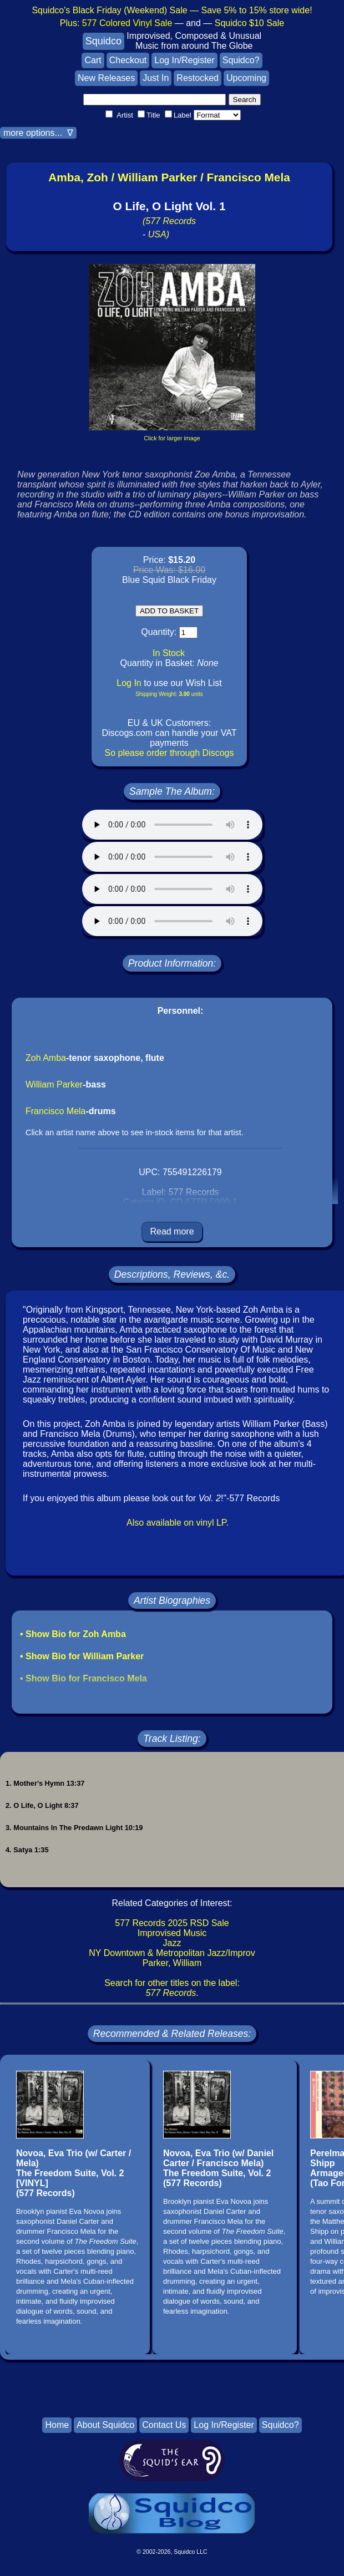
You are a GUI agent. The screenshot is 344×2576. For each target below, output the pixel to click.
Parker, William (172, 1963)
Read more (172, 1231)
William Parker (54, 1084)
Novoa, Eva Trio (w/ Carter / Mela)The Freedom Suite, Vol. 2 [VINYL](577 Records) (73, 2173)
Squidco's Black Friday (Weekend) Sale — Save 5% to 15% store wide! (172, 10)
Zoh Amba (46, 1058)
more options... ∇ (38, 133)
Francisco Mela (55, 1111)
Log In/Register (184, 60)
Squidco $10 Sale (249, 23)
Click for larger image (172, 438)
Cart (92, 60)
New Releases (106, 78)
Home (57, 2425)
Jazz (172, 1943)
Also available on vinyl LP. (178, 1522)
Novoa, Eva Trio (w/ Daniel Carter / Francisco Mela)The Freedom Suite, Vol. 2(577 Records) (218, 2168)
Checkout (128, 60)
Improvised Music (172, 1933)
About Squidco (105, 2425)
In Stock (169, 653)
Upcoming (246, 78)
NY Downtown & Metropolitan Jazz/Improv (172, 1953)
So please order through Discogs (169, 753)
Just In (156, 78)
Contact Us (164, 2425)
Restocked (197, 78)
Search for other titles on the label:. (172, 1988)
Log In (129, 683)
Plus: (116, 23)
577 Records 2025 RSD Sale (172, 1923)
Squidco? (241, 60)
